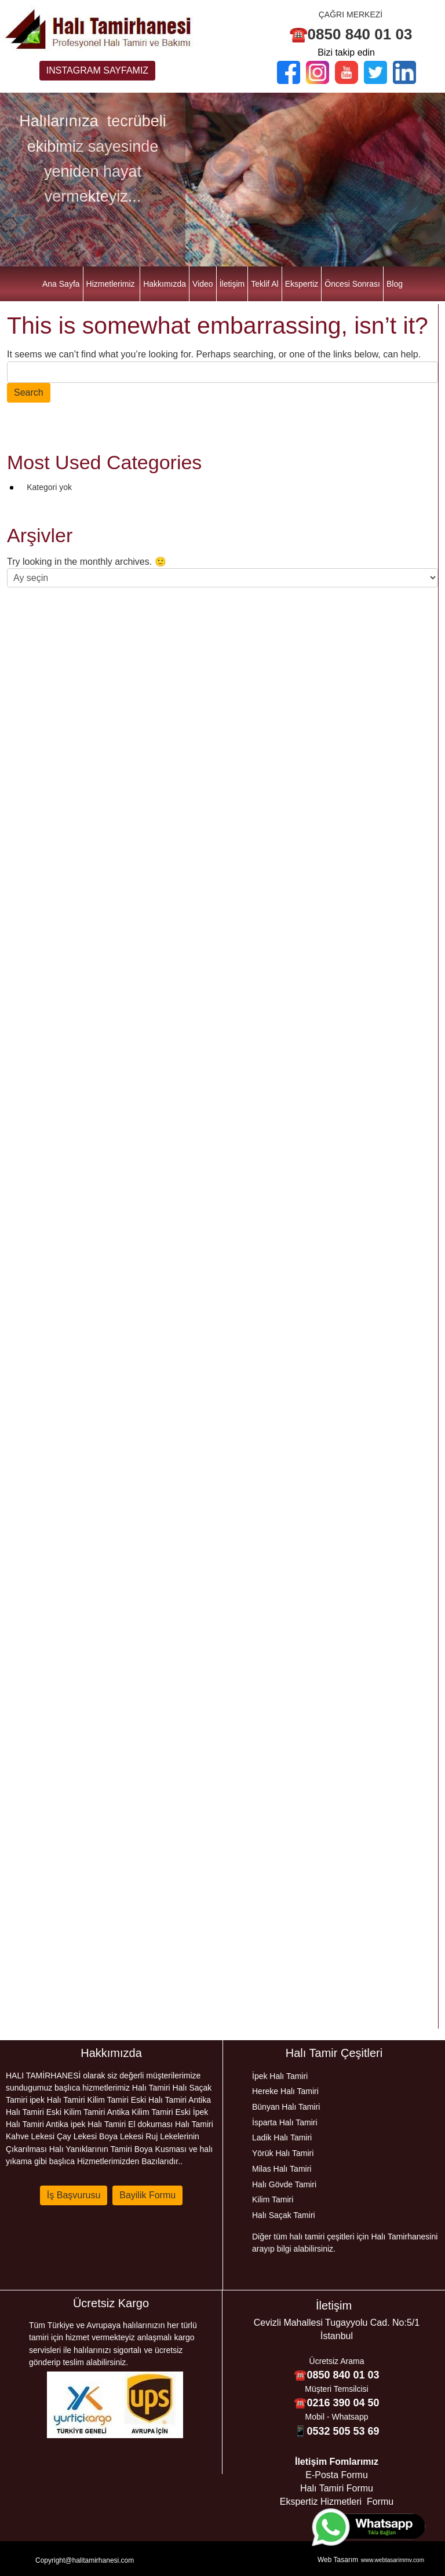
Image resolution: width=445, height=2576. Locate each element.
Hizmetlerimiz (110, 283)
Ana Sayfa (61, 283)
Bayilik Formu (147, 2195)
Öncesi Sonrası (352, 283)
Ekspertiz (302, 283)
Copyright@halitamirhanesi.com (84, 2560)
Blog (394, 283)
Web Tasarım (338, 2560)
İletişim (232, 283)
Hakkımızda (164, 283)
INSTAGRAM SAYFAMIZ (97, 70)
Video (202, 283)
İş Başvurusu (73, 2195)
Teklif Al (264, 283)
